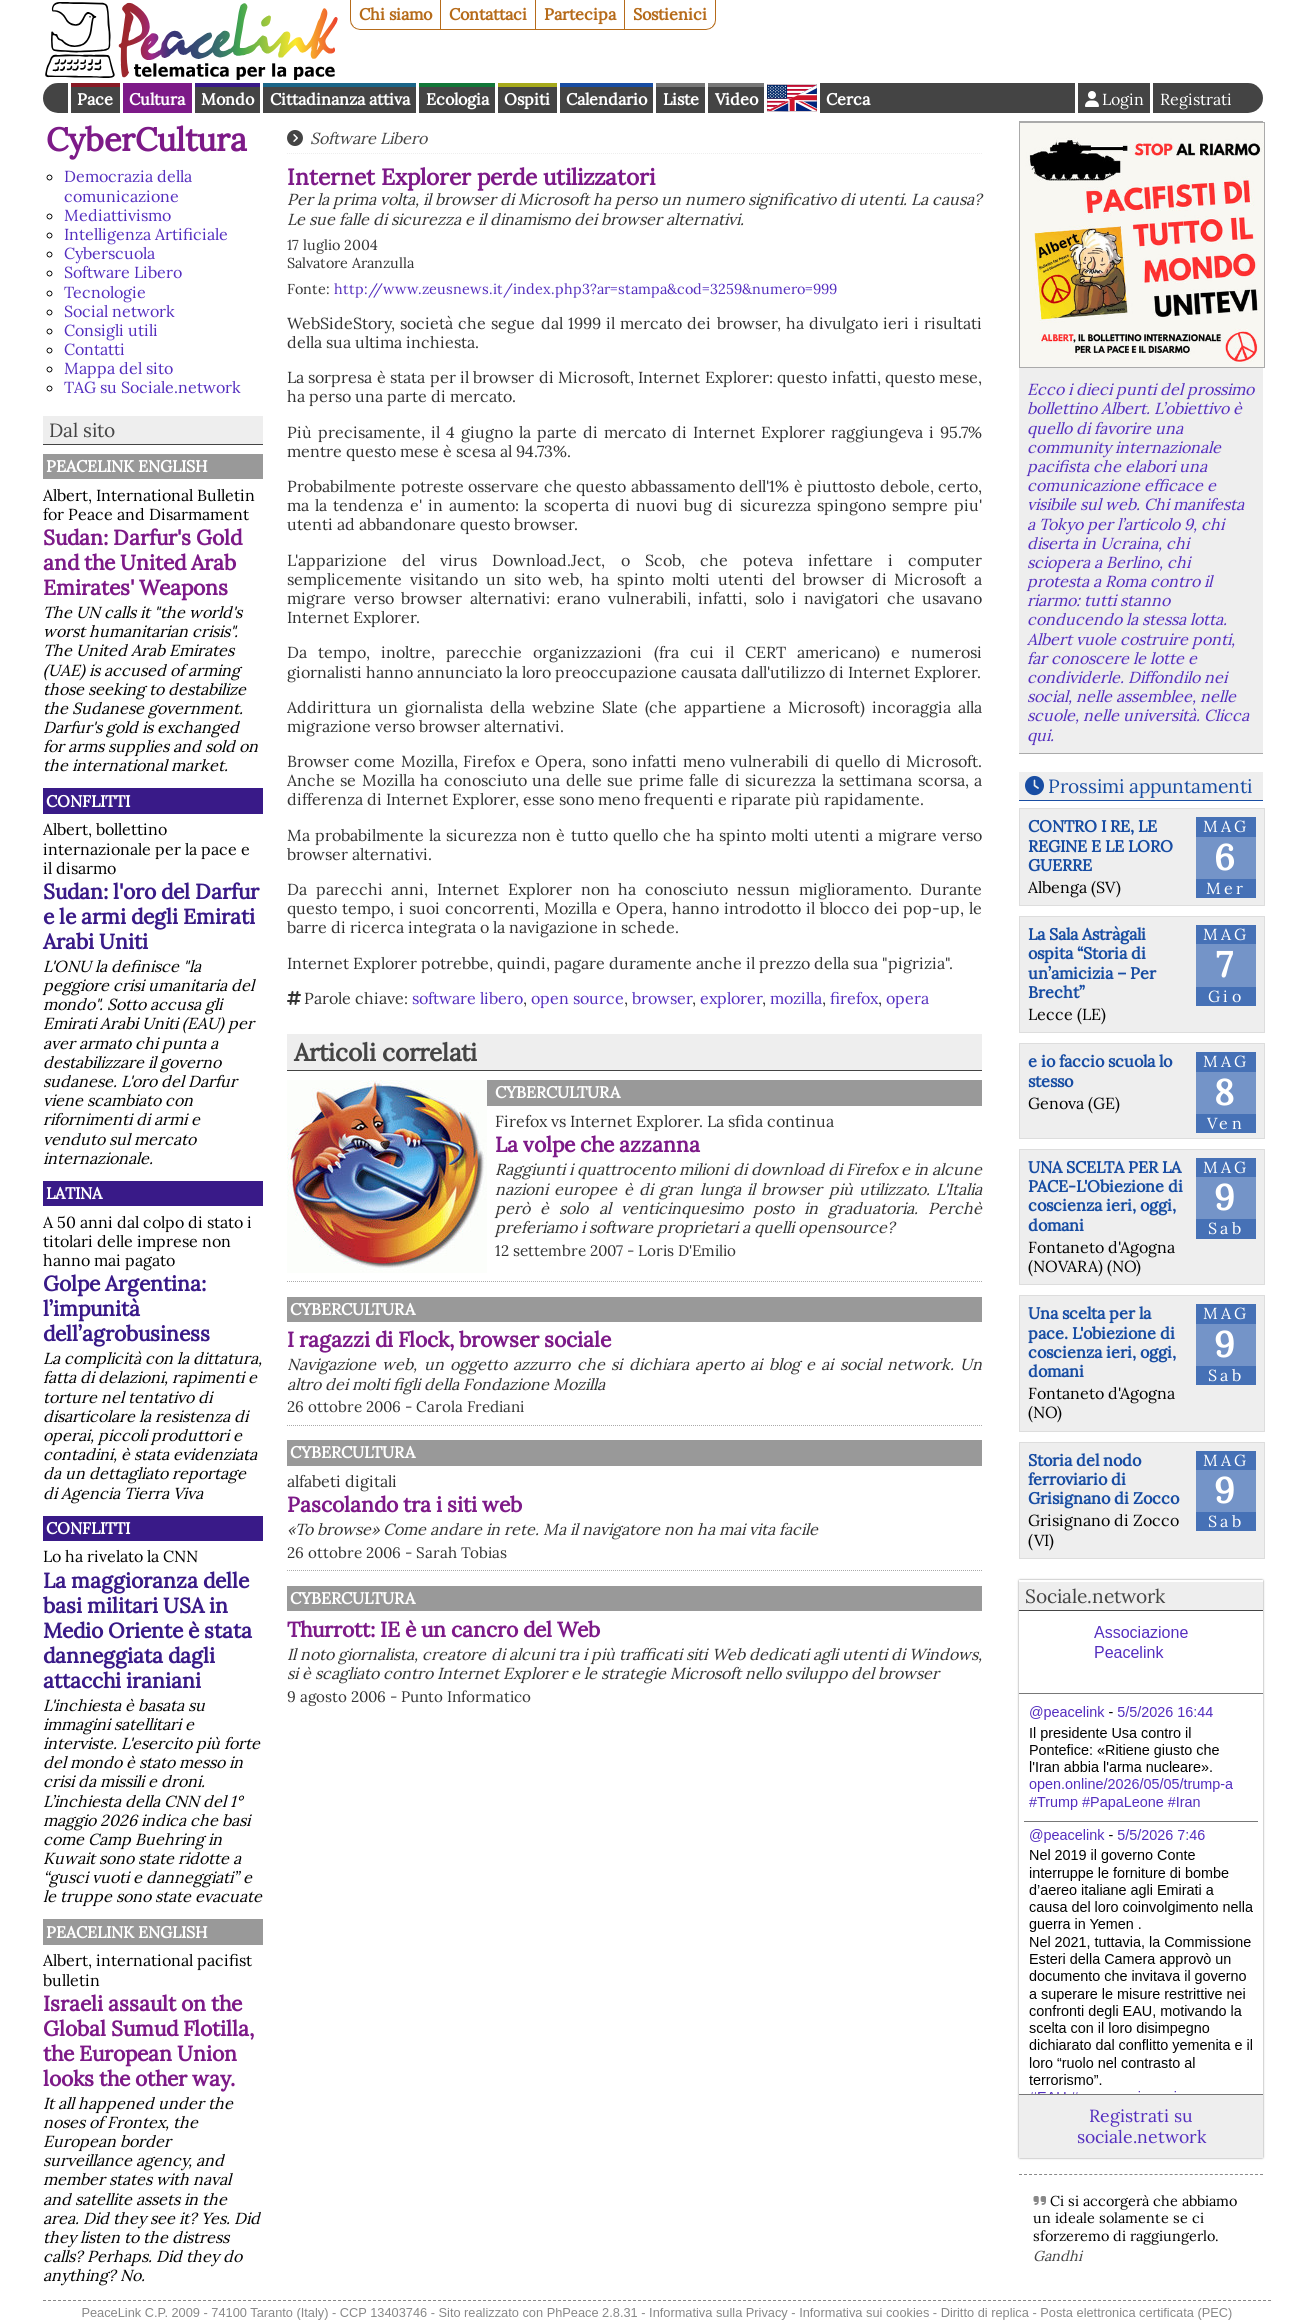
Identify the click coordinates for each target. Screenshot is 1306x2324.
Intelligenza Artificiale (146, 234)
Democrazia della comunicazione (128, 185)
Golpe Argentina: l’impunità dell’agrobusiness (126, 1308)
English (792, 98)
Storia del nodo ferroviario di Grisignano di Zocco (1103, 1479)
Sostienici (670, 14)
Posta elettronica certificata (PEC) (1136, 2312)
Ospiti (527, 99)
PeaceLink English (126, 466)
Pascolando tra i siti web (404, 1504)
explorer (731, 998)
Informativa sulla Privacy (718, 2312)
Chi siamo (395, 14)
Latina (74, 1193)
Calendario (606, 99)
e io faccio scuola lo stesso (1100, 1070)
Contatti (94, 349)
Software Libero (123, 272)
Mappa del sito (118, 368)
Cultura (157, 99)
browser (662, 998)
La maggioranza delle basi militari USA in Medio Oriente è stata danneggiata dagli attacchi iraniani (147, 1630)
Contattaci (488, 14)
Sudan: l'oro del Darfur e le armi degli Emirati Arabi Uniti (151, 916)
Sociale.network (1095, 1596)
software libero (467, 998)
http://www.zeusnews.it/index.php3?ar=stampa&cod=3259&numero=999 (585, 289)
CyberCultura (146, 139)
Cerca (848, 99)
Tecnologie (105, 292)
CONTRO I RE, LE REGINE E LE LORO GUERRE (1100, 845)
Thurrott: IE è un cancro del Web (443, 1629)
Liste (681, 99)
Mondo (227, 99)
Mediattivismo (117, 215)
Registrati (1196, 99)
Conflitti (88, 801)
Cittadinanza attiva (340, 99)
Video (736, 99)
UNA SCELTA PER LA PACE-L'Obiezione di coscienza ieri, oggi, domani (1105, 1196)
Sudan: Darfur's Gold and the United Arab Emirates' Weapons (142, 562)
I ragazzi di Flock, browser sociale (449, 1339)
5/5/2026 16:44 (1165, 1712)
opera (907, 998)
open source (577, 998)
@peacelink (1066, 1712)
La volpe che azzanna (597, 1144)
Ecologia (457, 99)
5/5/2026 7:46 (1161, 1835)
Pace (95, 99)
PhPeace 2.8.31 (592, 2312)
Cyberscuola (109, 253)
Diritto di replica (985, 2312)
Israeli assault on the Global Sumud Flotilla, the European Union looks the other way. (148, 2041)
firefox (854, 998)
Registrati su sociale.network (1141, 2126)
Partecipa (580, 14)
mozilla (796, 998)
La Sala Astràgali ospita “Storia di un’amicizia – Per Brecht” (1092, 963)
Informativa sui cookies (864, 2312)
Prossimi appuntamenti (1150, 786)
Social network (119, 311)
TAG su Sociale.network (152, 387)
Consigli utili (111, 330)
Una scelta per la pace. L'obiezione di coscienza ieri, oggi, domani (1102, 1342)
